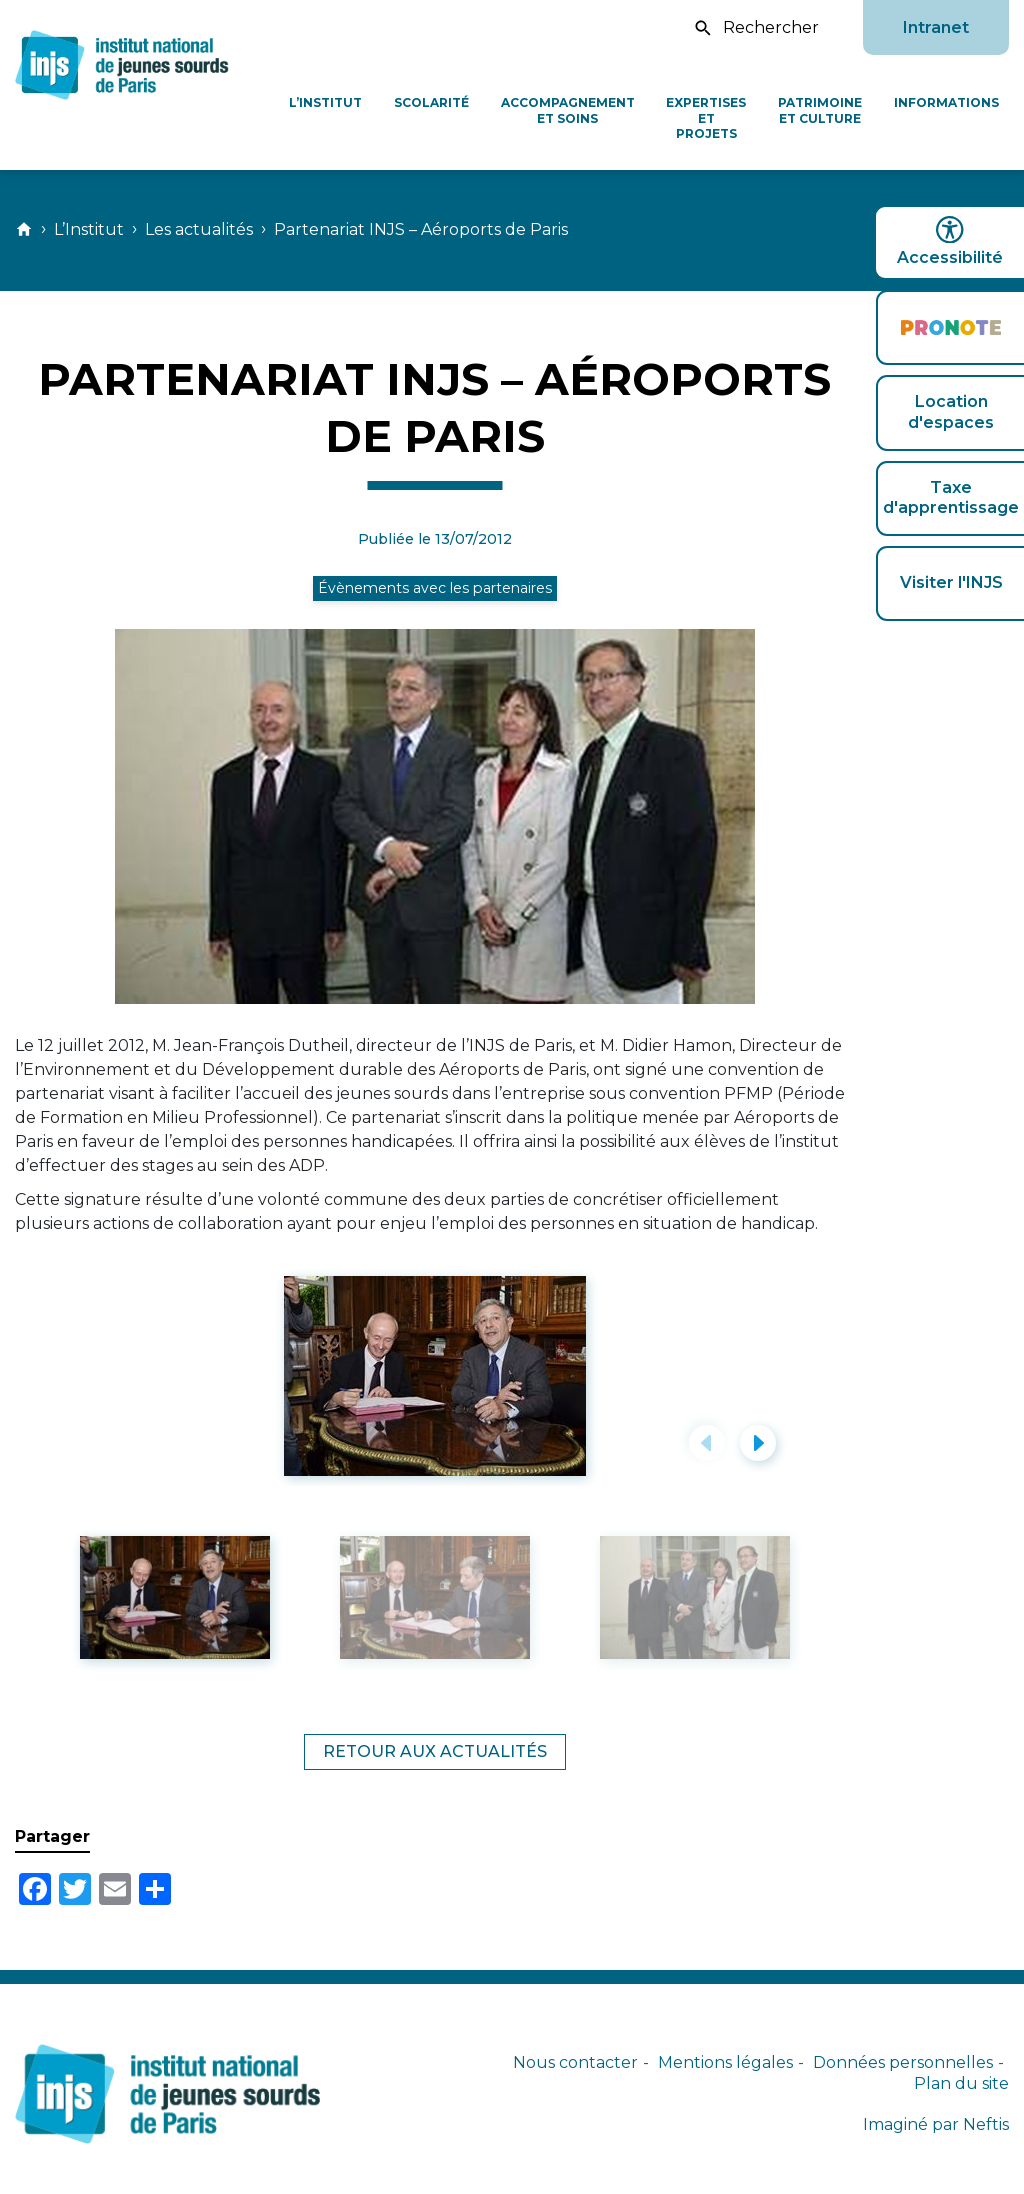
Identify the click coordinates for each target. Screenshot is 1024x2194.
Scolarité (431, 102)
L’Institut (325, 102)
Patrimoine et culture (820, 110)
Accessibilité (950, 241)
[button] (707, 1443)
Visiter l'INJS (951, 582)
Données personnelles (903, 2062)
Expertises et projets (706, 118)
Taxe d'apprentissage (951, 498)
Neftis (986, 2124)
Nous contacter (575, 2062)
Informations (946, 102)
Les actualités (199, 229)
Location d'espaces (951, 412)
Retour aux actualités (435, 1751)
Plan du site (961, 2083)
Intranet (936, 27)
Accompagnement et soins (568, 110)
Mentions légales (725, 2062)
